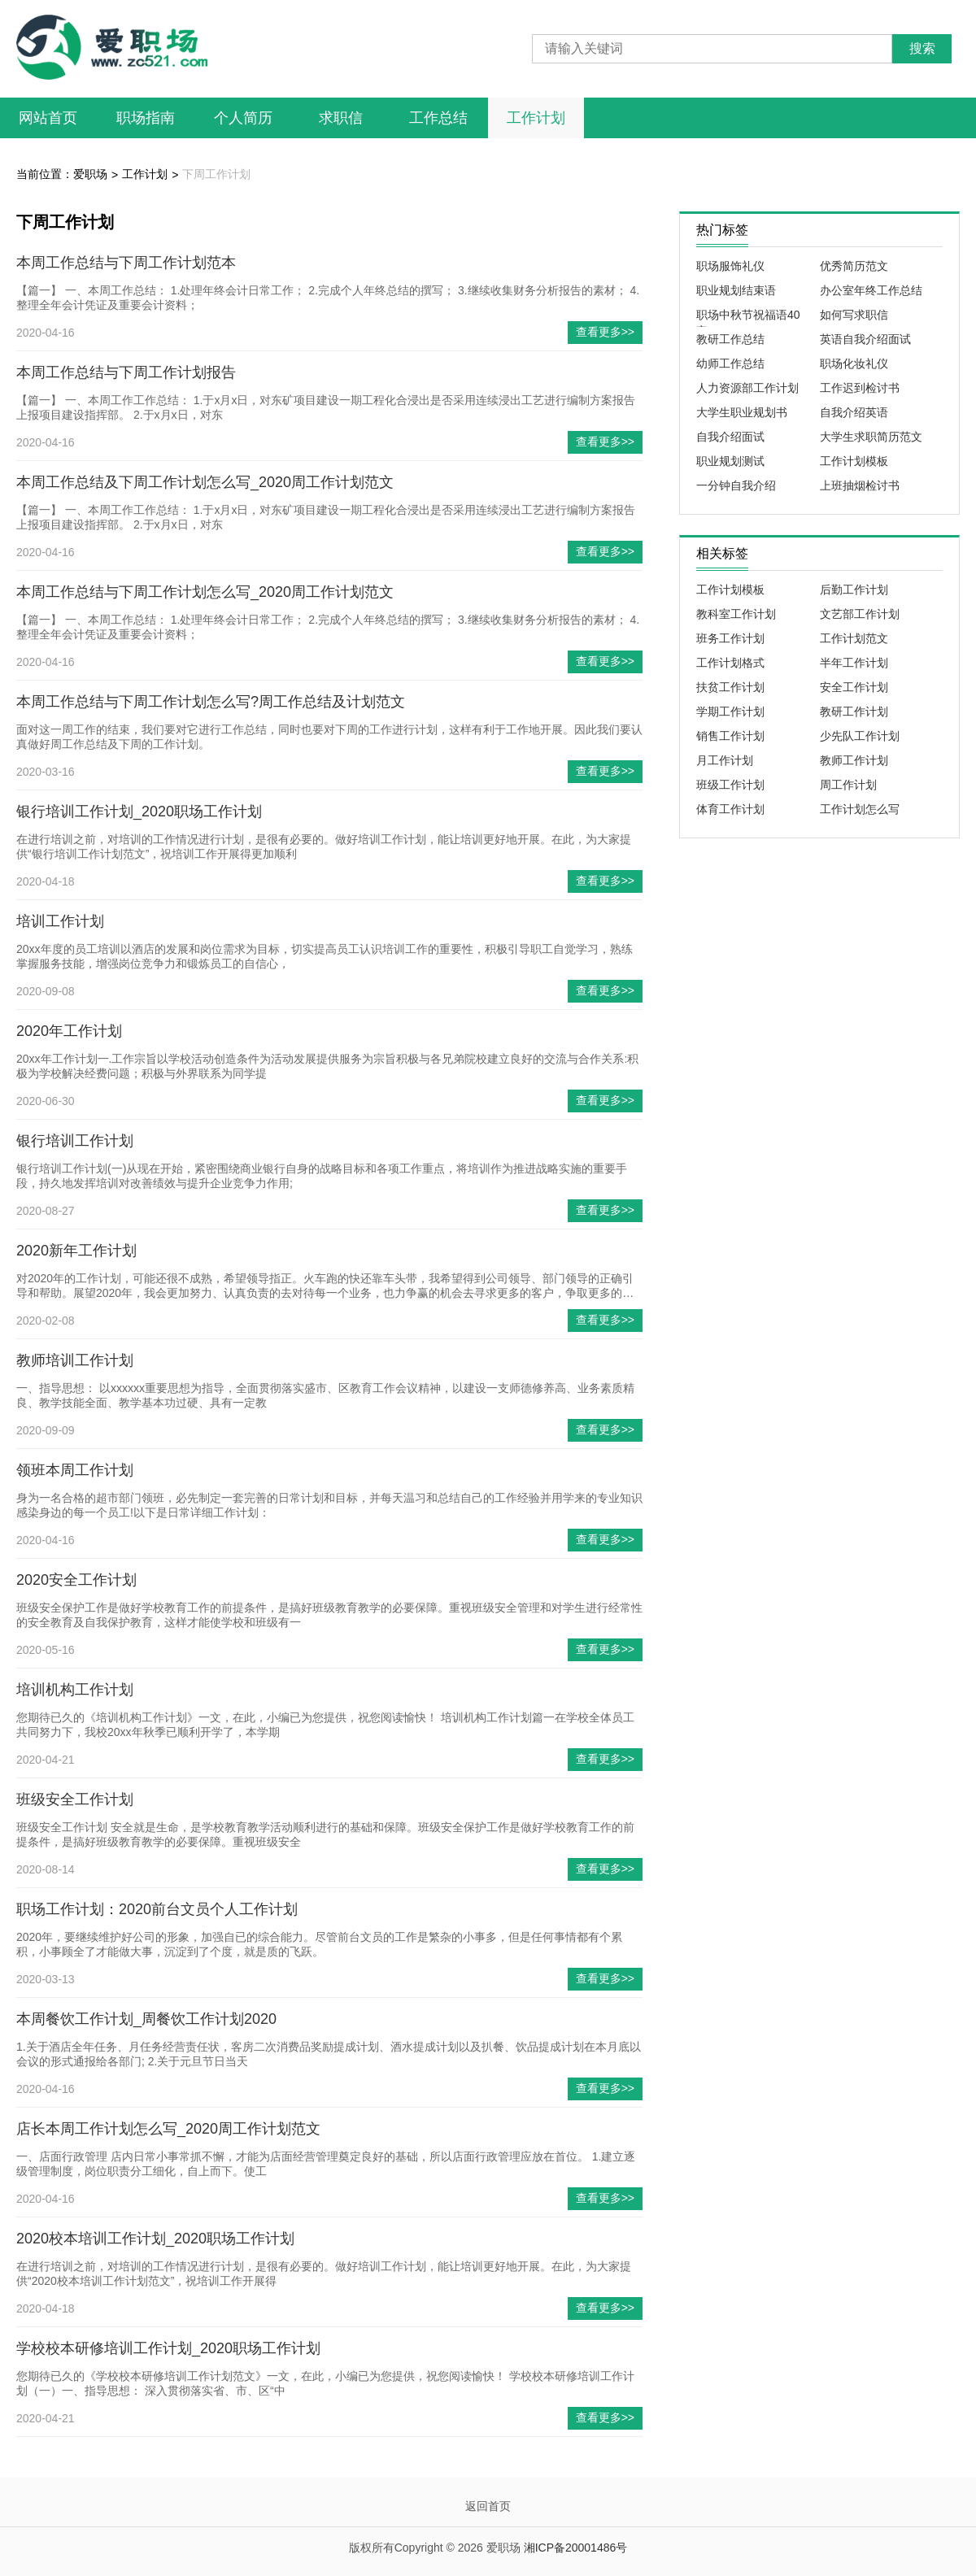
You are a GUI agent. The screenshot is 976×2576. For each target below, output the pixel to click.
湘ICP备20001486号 (576, 2547)
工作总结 (438, 118)
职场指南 (145, 118)
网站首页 (48, 118)
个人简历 (243, 118)
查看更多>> (605, 331)
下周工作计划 (216, 174)
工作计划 (536, 118)
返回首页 (488, 2506)
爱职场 (90, 174)
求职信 (341, 118)
